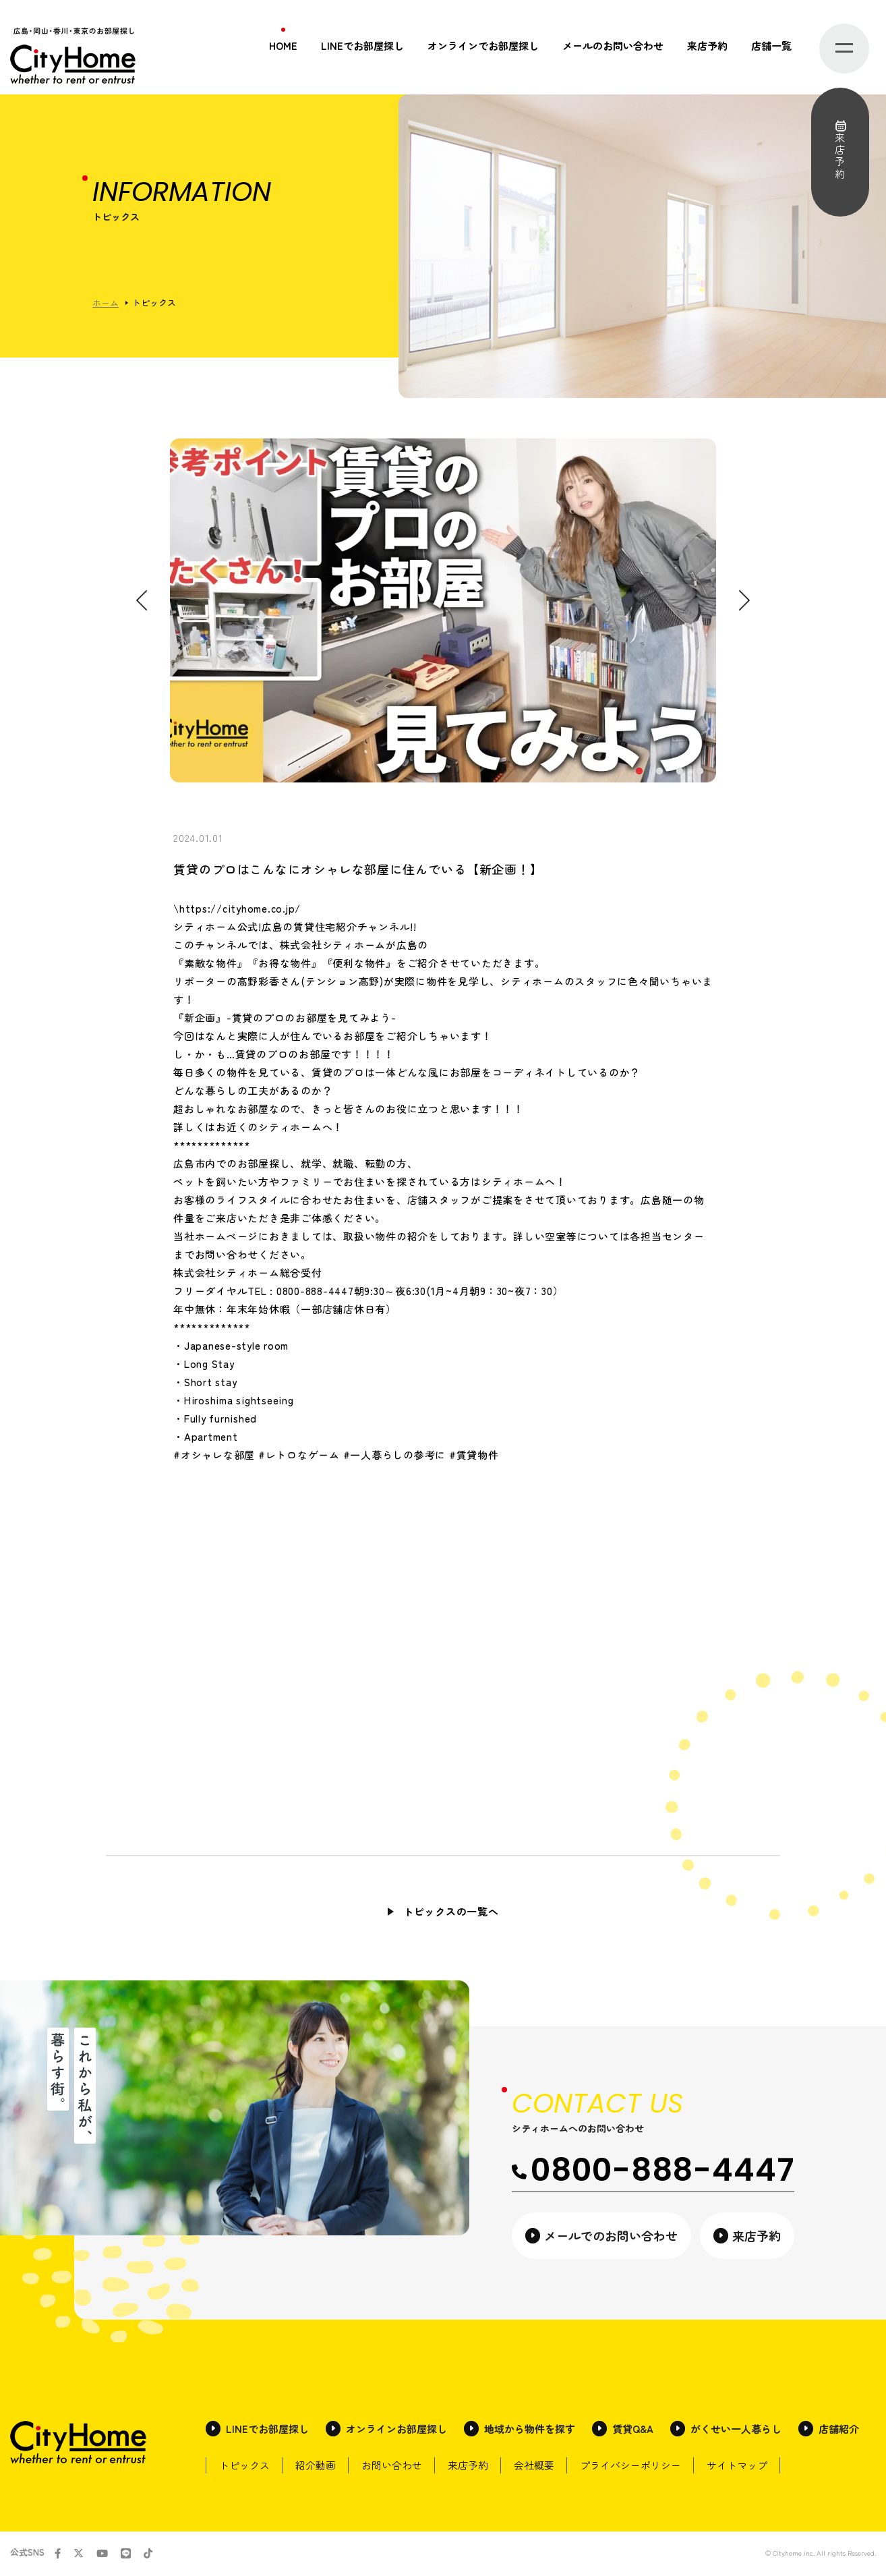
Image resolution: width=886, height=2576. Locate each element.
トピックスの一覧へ (451, 1911)
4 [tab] (699, 771)
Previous (141, 600)
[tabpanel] (443, 610)
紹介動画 (318, 2466)
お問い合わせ (396, 2466)
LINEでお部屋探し (362, 45)
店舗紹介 (839, 2430)
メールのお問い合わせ (612, 45)
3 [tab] (679, 771)
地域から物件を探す (529, 2430)
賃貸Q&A (632, 2430)
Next (744, 600)
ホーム (105, 302)
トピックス (245, 2466)
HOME (283, 45)
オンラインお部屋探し (396, 2430)
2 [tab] (658, 771)
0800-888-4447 (653, 2170)
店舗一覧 (771, 45)
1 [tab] (638, 771)
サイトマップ (749, 2466)
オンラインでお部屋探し (483, 45)
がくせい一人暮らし (735, 2430)
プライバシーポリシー (641, 2466)
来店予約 (707, 45)
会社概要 (543, 2466)
